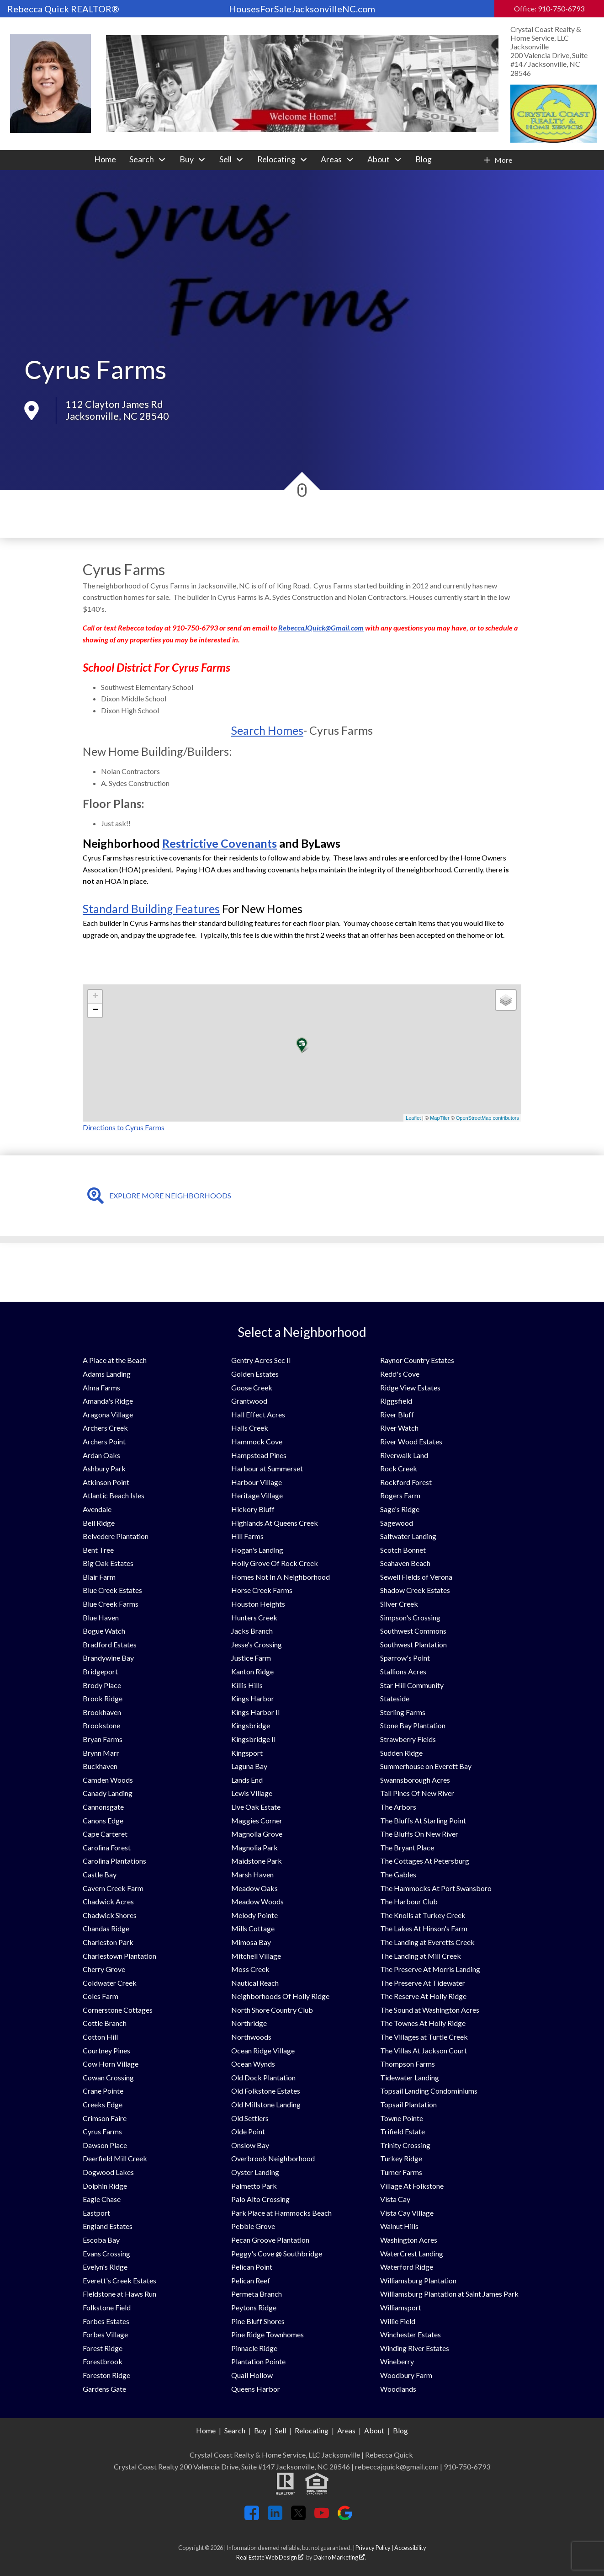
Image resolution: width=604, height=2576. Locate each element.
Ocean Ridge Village (263, 2050)
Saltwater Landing (408, 1536)
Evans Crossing (106, 2253)
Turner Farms (401, 2172)
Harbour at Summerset (267, 1468)
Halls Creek (249, 1427)
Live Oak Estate (256, 1806)
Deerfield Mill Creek (115, 2158)
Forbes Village (105, 2334)
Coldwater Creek (110, 1982)
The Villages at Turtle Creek (424, 2036)
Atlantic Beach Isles (113, 1495)
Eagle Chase (102, 2199)
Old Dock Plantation (263, 2077)
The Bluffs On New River (419, 1833)
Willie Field (397, 2321)
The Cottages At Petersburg (424, 1860)
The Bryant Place (407, 1847)
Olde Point (248, 2131)
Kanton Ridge (252, 1671)
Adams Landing (107, 1373)
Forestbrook (102, 2361)
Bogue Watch (104, 1630)
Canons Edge (103, 1820)
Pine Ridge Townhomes (267, 2334)
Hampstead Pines (258, 1455)
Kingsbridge (250, 1725)
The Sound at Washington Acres (429, 2009)
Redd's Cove (399, 1373)
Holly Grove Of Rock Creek (274, 1563)
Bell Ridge (99, 1522)
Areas (346, 2430)
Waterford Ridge (406, 2266)
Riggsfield (396, 1400)
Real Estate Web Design (269, 2557)
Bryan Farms (102, 1739)
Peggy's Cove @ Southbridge (276, 2253)
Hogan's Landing (257, 1549)
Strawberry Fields (408, 1739)
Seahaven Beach (405, 1563)
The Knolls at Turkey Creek (423, 1915)
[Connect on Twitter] (298, 2517)
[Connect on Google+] (345, 2517)
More (503, 160)
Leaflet (413, 1118)
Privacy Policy (373, 2547)
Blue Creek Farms (110, 1603)
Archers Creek (105, 1427)
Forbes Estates (106, 2321)
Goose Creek (251, 1387)
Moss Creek (250, 1969)
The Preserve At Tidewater (422, 1982)
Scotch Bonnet (403, 1549)
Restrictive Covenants (219, 843)
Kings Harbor (252, 1698)
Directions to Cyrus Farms (123, 1127)
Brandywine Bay (108, 1657)
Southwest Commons (413, 1630)
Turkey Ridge (401, 2158)
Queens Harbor (255, 2388)
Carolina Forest (107, 1847)
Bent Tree (98, 1549)
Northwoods (251, 2036)
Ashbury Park (104, 1468)
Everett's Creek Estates (119, 2280)
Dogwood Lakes (108, 2172)
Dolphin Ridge (105, 2185)
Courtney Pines (106, 2050)
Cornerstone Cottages (118, 2009)
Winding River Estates (414, 2348)
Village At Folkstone (412, 2185)
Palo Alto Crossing (260, 2199)
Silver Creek (399, 1603)
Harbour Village (256, 1482)
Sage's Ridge (399, 1509)
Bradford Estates (110, 1644)
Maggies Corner (256, 1820)
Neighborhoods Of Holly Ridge (280, 1996)
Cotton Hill (100, 2036)
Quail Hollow (252, 2375)
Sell (280, 2430)
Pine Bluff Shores (258, 2321)
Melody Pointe (254, 1915)
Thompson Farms (407, 2063)
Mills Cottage (253, 1928)
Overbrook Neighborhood (273, 2158)
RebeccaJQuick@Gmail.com (321, 627)
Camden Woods (108, 1779)
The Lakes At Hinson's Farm (423, 1928)
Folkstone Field (107, 2307)
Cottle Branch (105, 2023)
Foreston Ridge (106, 2375)
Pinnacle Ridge (254, 2348)
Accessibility (410, 2547)
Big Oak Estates (108, 1563)
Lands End (247, 1779)
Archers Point (104, 1441)
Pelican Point (251, 2266)
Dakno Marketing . (339, 2557)
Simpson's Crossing (410, 1617)
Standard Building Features (151, 908)
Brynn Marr (101, 1752)
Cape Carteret (105, 1833)
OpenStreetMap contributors (487, 1118)
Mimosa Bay (251, 1942)
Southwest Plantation (413, 1644)
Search (234, 2430)
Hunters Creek (254, 1617)
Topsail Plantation (408, 2104)
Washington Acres (408, 2239)
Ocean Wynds (253, 2063)
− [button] (95, 1010)
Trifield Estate (402, 2131)
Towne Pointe (401, 2118)
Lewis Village (251, 1793)
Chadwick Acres (108, 1901)
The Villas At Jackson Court (423, 2050)
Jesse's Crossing (256, 1644)
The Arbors (398, 1806)
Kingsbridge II (253, 1739)
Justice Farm (251, 1657)
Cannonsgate (103, 1806)
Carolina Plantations (114, 1860)
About (374, 2430)
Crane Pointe (103, 2090)
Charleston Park (108, 1942)
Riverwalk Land (404, 1455)
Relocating (311, 2430)
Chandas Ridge (106, 1928)
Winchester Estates (410, 2334)
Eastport (96, 2212)
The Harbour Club (409, 1901)
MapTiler (439, 1118)
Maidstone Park (256, 1860)
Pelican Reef (250, 2280)
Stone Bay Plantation (412, 1725)
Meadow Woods (257, 1901)
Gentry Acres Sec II (261, 1360)
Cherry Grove (104, 1969)
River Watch (399, 1427)
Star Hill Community (412, 1685)
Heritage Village (257, 1495)
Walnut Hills (399, 2226)
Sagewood (396, 1522)
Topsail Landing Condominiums (428, 2090)
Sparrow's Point (405, 1657)
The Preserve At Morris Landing (430, 1969)
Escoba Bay (101, 2239)
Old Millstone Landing (266, 2104)
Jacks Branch (252, 1630)
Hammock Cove (256, 1441)
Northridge (249, 2023)
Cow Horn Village (110, 2063)
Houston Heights (258, 1603)
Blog (423, 159)
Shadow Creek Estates (415, 1590)
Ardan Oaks (101, 1455)
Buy (260, 2430)
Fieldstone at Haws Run (119, 2293)
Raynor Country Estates (417, 1360)
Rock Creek (398, 1468)
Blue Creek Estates (112, 1590)
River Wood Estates (411, 1441)
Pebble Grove (253, 2226)
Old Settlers (250, 2118)
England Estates (107, 2226)
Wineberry (397, 2361)
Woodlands (398, 2388)
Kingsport (247, 1752)
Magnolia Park (254, 1847)
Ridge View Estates (410, 1387)
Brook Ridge (102, 1698)
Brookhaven (102, 1712)
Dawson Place (105, 2145)
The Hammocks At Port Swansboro (436, 1888)
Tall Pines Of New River (417, 1793)
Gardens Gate (104, 2388)
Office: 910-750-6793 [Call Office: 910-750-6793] (549, 8)
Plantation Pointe (258, 2361)
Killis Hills (247, 1685)
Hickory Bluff (253, 1509)
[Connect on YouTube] (321, 2517)
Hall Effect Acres (258, 1414)
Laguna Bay (249, 1766)
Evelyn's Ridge (105, 2266)
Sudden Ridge (401, 1752)
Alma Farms (101, 1387)
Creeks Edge (102, 2104)
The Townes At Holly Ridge (423, 2023)
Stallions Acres (403, 1671)
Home (105, 159)
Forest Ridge (102, 2348)
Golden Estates (255, 1373)
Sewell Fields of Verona (416, 1576)
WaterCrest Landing (411, 2253)
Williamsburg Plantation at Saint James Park (449, 2293)
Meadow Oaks (254, 1888)
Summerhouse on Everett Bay (426, 1766)
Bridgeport (100, 1671)
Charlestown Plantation (119, 1955)
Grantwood (249, 1400)
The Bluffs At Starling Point (423, 1820)
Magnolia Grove (256, 1833)
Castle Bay (100, 1874)
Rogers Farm (400, 1495)
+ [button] (95, 997)
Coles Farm (100, 1996)
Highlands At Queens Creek (274, 1522)
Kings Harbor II (255, 1712)
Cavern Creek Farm (113, 1888)
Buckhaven (100, 1766)
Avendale (97, 1509)
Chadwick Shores (110, 1915)
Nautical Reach (255, 1982)
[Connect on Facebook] (251, 2517)
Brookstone (101, 1725)
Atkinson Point (106, 1482)
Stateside (394, 1698)
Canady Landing (107, 1793)
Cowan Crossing (108, 2077)
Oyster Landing (255, 2172)
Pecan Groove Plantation (270, 2239)
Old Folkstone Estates (265, 2090)
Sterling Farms (402, 1712)
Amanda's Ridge (108, 1400)
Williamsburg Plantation (418, 2280)
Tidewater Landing (409, 2077)
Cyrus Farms (102, 2131)
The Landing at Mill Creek (420, 1955)
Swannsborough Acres (415, 1779)
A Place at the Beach (115, 1360)
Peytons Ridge (253, 2307)
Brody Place (102, 1685)
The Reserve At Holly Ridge (423, 1996)
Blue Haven (101, 1617)
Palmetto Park (254, 2185)
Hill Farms (247, 1536)
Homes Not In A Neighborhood (280, 1576)
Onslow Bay (250, 2145)
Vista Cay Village (407, 2212)
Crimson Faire (105, 2118)
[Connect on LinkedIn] (275, 2517)
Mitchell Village (256, 1955)
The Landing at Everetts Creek (427, 1942)
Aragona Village (108, 1414)
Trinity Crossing (405, 2145)
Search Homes (267, 730)
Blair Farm (99, 1576)
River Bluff (397, 1414)
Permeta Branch (256, 2293)
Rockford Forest (406, 1482)
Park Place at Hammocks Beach (281, 2212)
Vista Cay (395, 2199)
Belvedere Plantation (115, 1536)
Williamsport (400, 2307)
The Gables (398, 1874)
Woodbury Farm (406, 2375)
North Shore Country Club (272, 2009)
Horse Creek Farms (261, 1590)
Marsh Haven (252, 1874)
